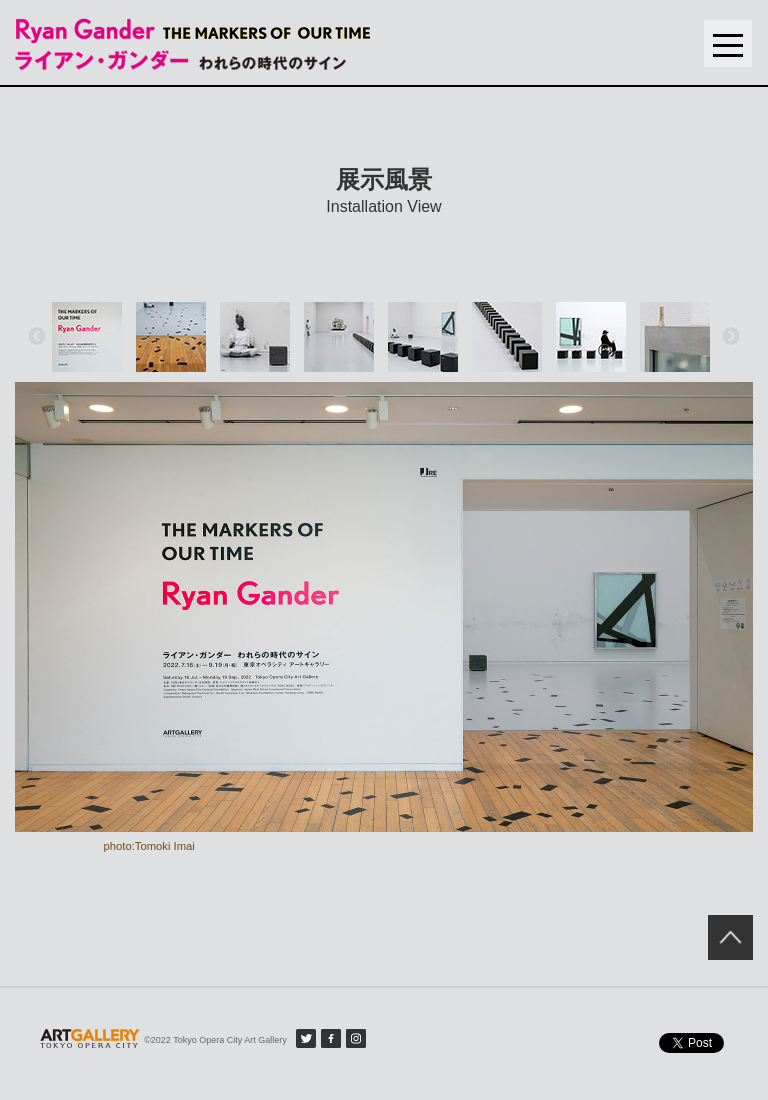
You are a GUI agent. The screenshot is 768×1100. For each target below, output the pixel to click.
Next (731, 337)
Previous (37, 337)
